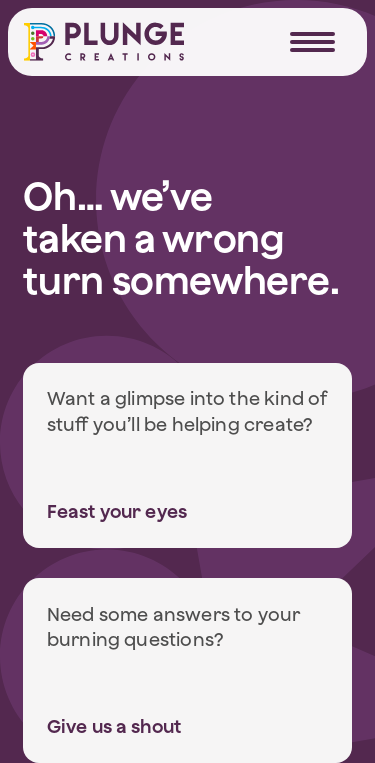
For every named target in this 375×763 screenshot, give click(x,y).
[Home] (104, 41)
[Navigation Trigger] (312, 42)
